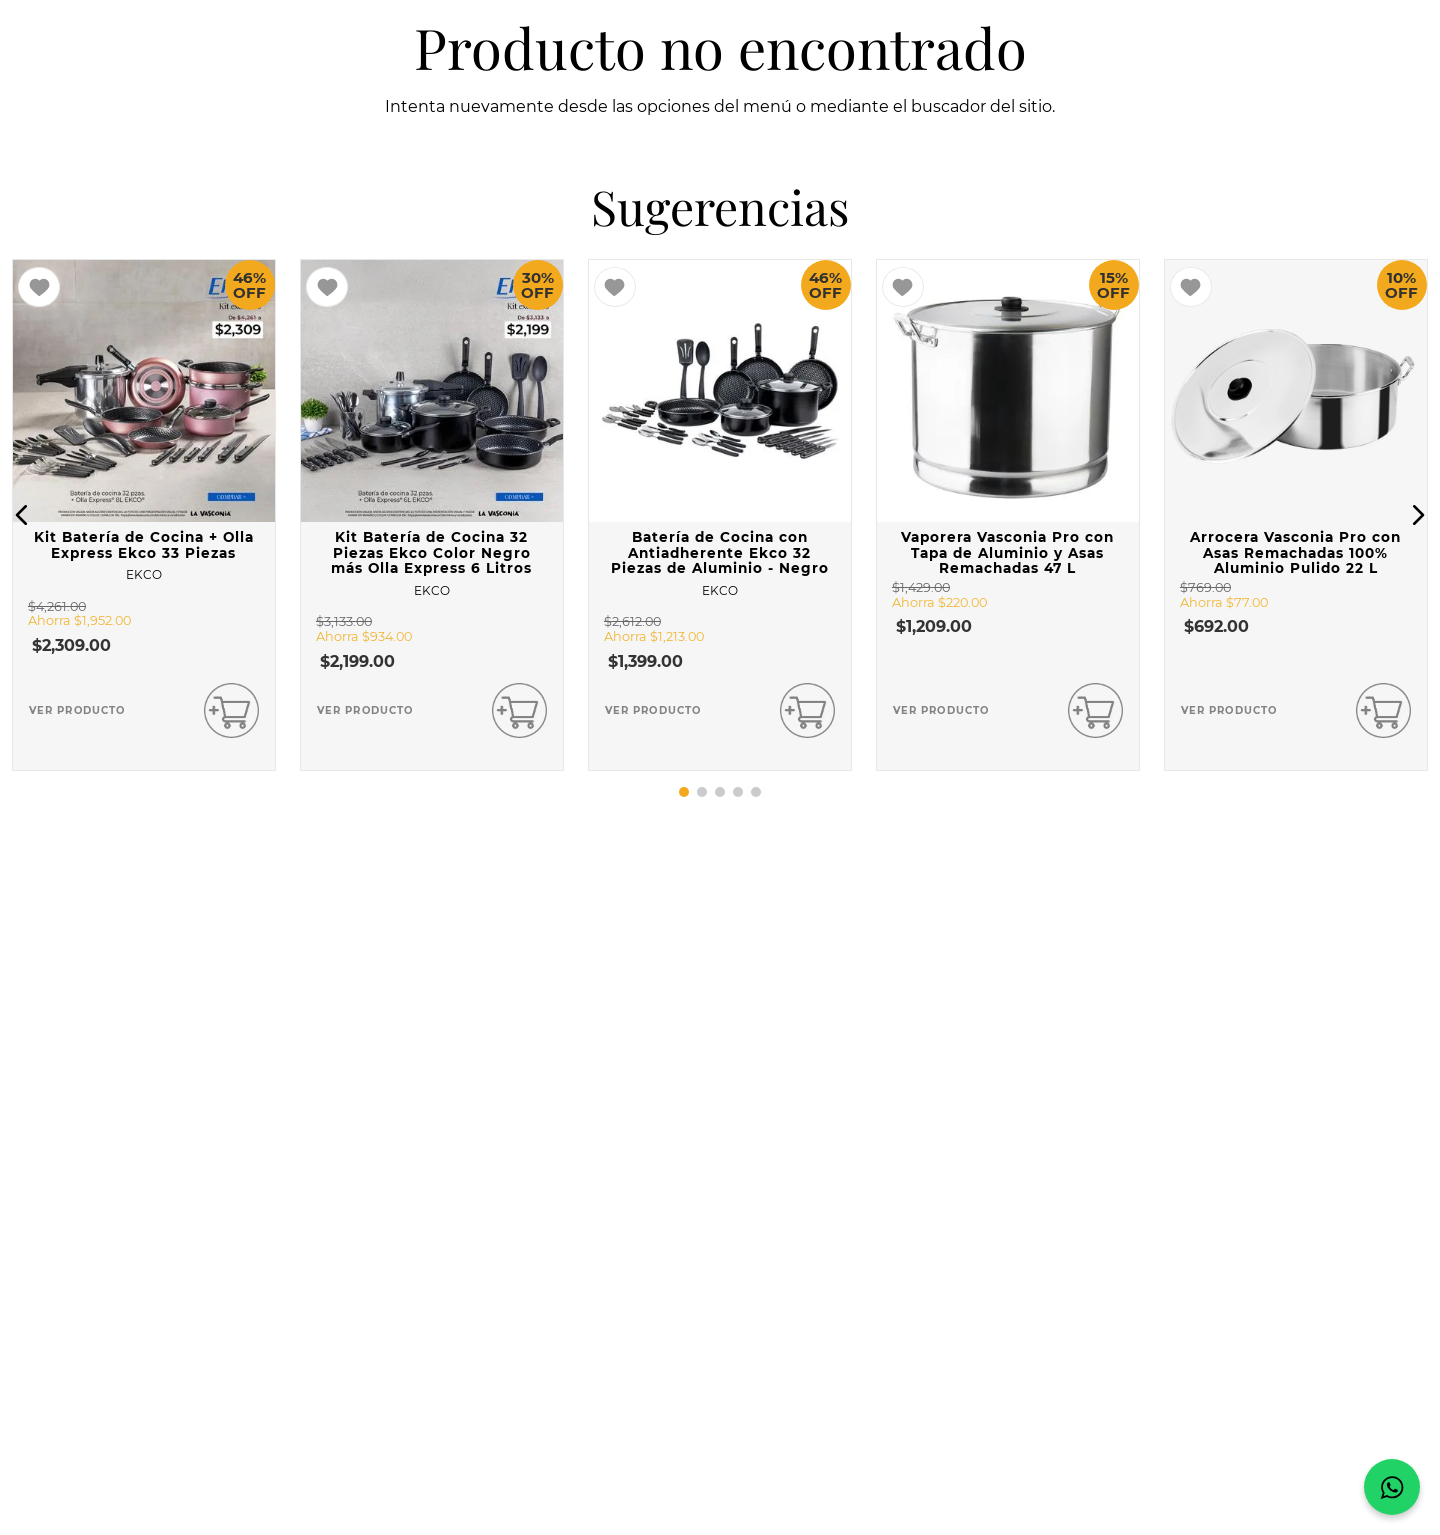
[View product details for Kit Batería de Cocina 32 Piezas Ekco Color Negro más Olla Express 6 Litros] (432, 515)
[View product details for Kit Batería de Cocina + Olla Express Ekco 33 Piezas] (144, 515)
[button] (22, 515)
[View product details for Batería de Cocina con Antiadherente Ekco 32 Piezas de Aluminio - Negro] (720, 515)
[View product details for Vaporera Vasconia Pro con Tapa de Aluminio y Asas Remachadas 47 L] (1008, 515)
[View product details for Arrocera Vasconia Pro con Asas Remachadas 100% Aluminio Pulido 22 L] (1296, 515)
